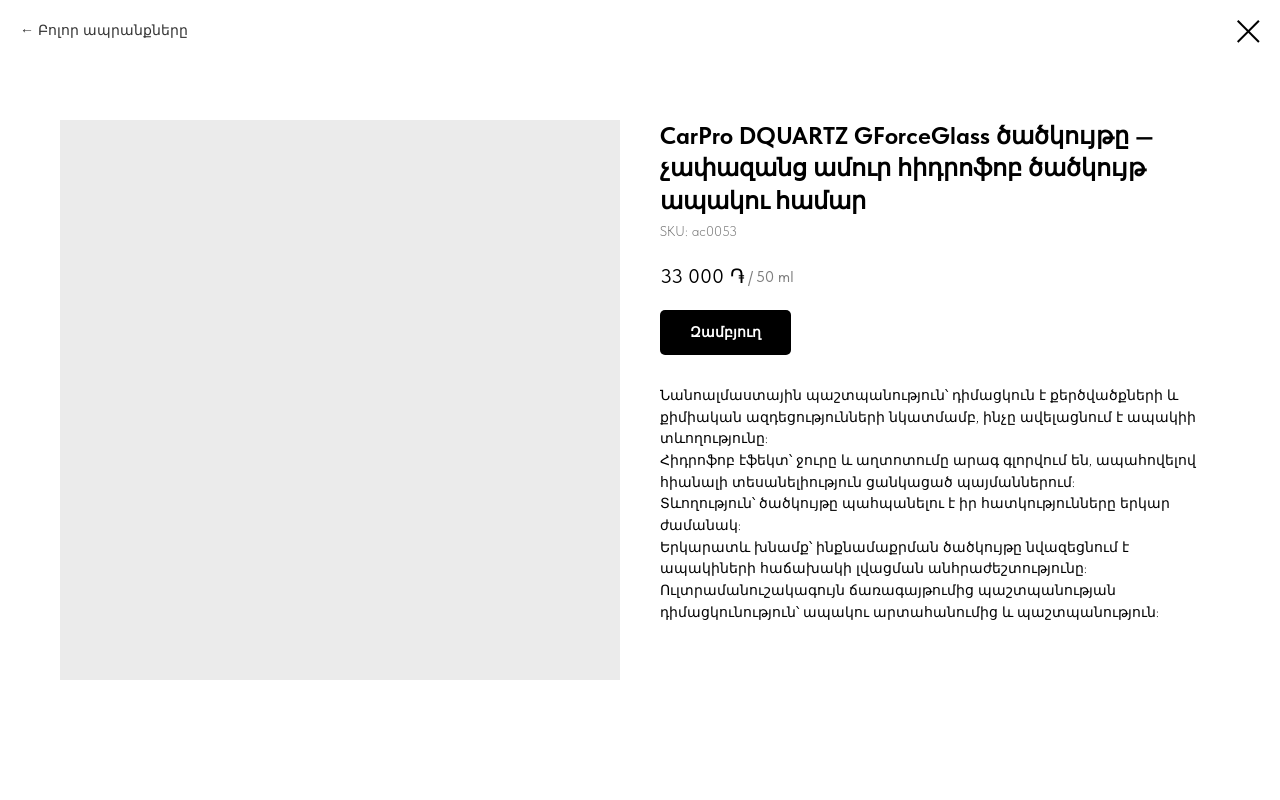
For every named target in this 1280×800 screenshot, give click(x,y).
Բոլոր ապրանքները (113, 30)
